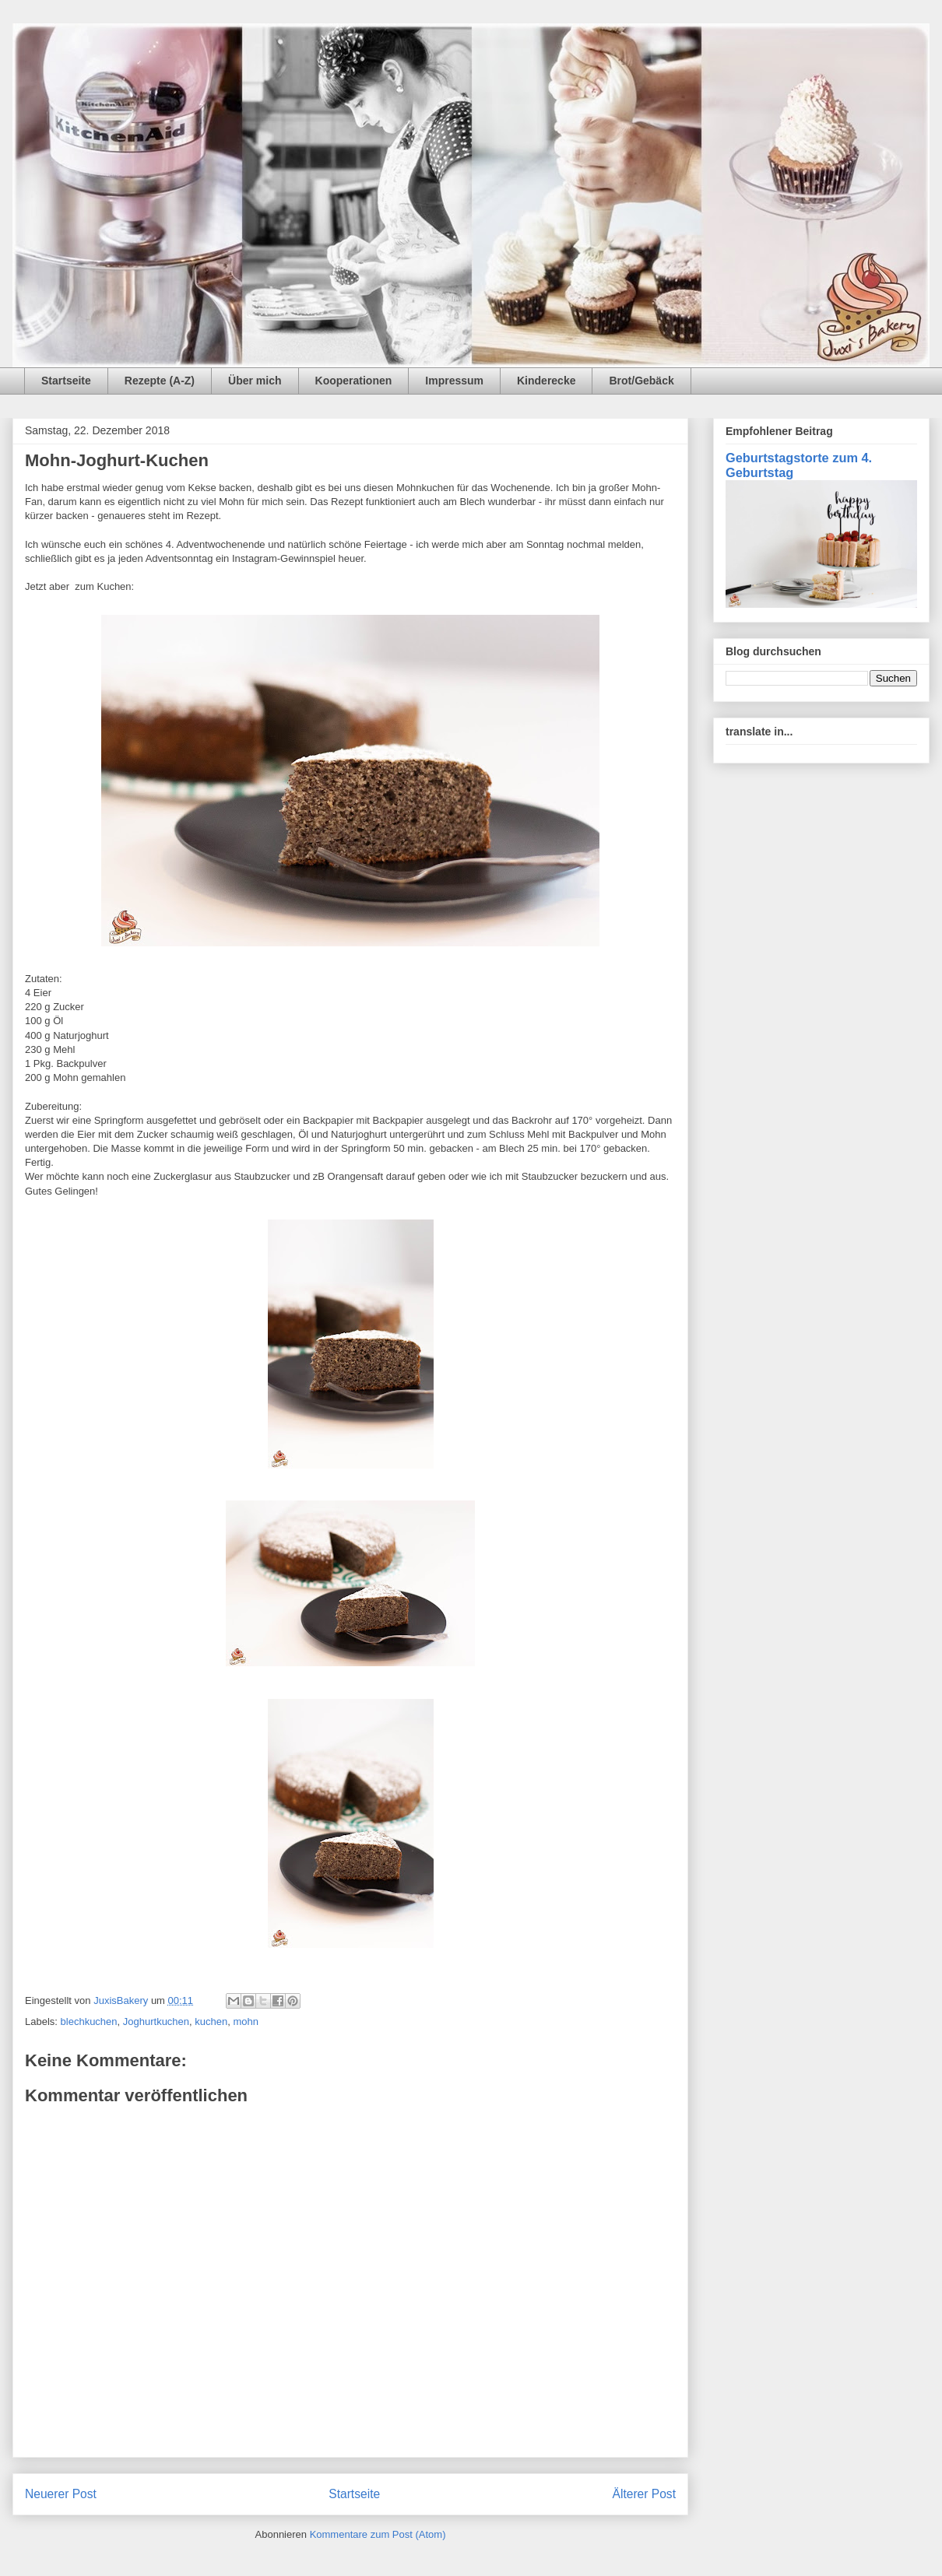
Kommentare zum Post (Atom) (378, 2534)
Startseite (66, 380)
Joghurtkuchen (156, 2021)
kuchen (211, 2021)
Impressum (454, 380)
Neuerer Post (61, 2494)
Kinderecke (546, 380)
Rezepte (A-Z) (160, 380)
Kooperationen (353, 380)
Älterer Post (644, 2494)
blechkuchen (89, 2021)
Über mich (254, 380)
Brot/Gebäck (641, 380)
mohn (245, 2021)
